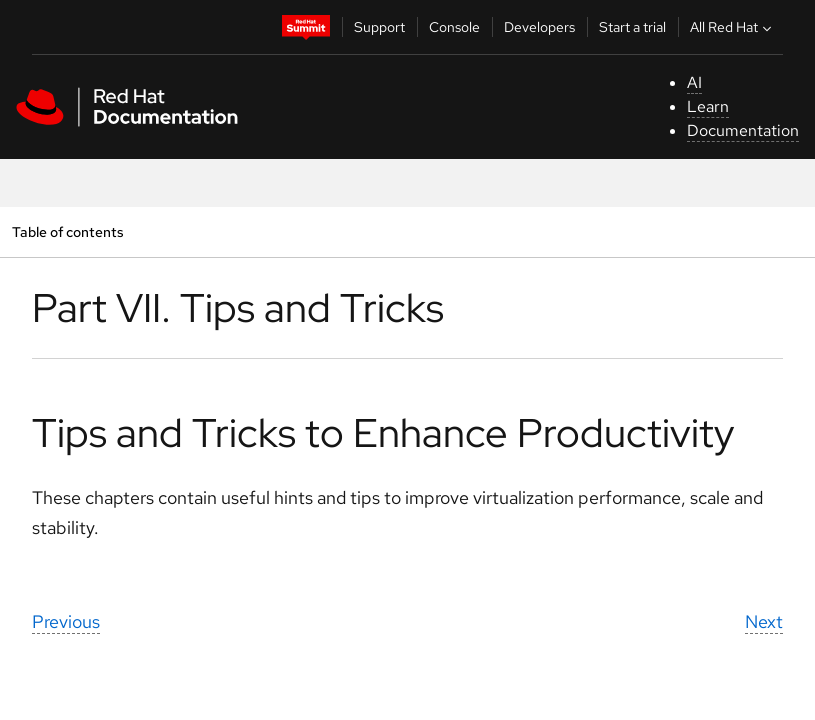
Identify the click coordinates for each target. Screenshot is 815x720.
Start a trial (632, 27)
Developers (539, 27)
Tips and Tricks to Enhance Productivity (383, 432)
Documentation (743, 130)
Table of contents (67, 231)
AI (694, 82)
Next (764, 621)
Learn (708, 106)
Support (379, 27)
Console (454, 27)
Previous (66, 621)
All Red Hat (733, 27)
